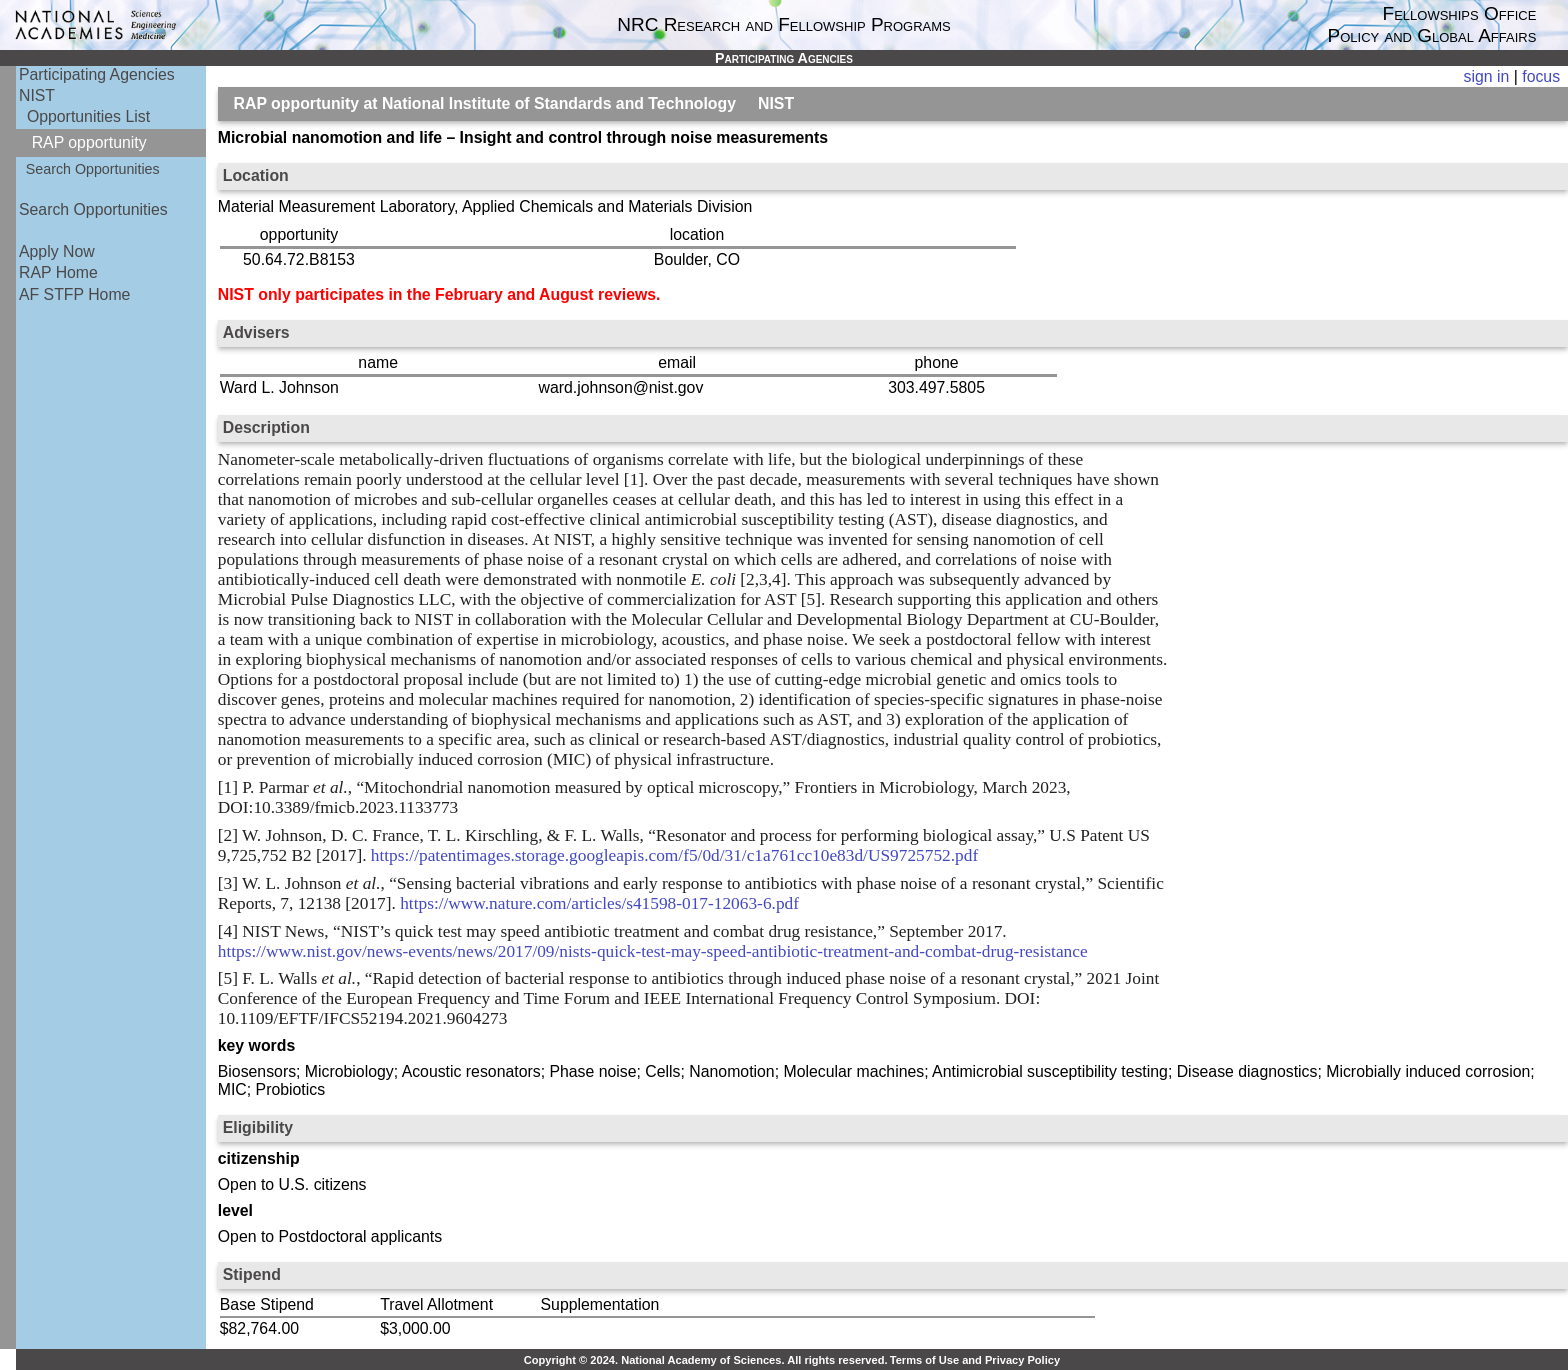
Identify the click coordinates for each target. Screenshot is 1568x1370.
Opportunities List (88, 116)
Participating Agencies (97, 74)
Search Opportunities (93, 169)
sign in (1487, 76)
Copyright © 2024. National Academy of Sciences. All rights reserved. (706, 1360)
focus (1541, 76)
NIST (37, 95)
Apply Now (57, 251)
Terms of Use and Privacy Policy (975, 1360)
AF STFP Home (74, 294)
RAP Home (58, 272)
